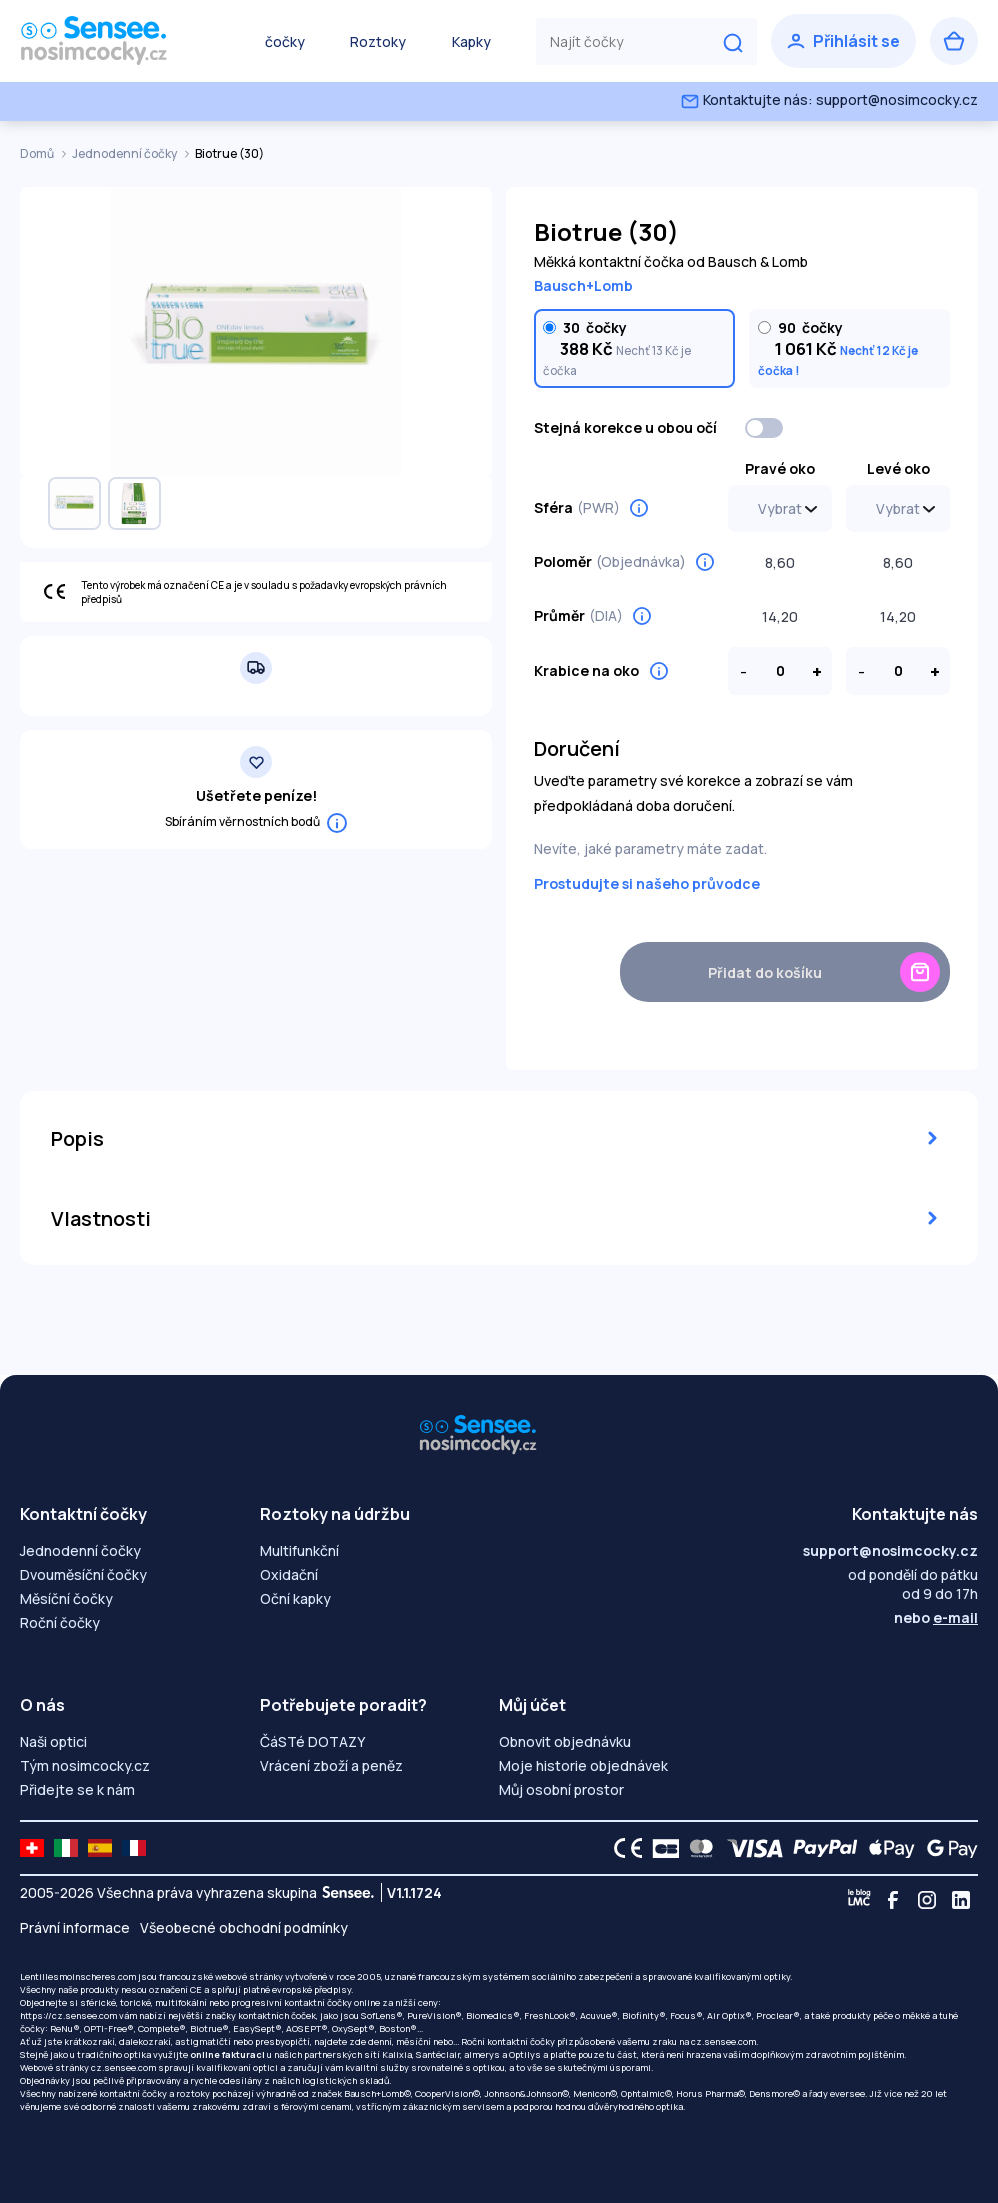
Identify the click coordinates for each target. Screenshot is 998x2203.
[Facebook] (893, 1900)
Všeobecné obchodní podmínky (244, 1927)
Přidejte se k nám (77, 1789)
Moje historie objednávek (583, 1765)
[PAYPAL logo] (821, 1848)
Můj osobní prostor (561, 1789)
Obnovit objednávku (565, 1741)
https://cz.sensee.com (68, 2015)
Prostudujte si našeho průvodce (647, 883)
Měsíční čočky (66, 1598)
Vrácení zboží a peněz (331, 1765)
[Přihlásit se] (843, 41)
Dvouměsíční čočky (83, 1574)
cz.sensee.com (723, 2041)
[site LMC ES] (100, 1848)
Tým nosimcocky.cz (85, 1765)
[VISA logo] (749, 1848)
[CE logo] (623, 1848)
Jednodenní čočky (125, 153)
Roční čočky (60, 1622)
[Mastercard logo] (697, 1848)
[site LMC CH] (32, 1848)
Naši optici (53, 1741)
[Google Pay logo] (947, 1848)
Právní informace (75, 1927)
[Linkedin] (961, 1900)
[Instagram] (927, 1900)
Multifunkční (299, 1550)
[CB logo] (660, 1848)
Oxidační (289, 1574)
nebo (936, 1617)
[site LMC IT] (66, 1848)
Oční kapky (295, 1598)
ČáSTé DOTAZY (312, 1741)
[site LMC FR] (134, 1848)
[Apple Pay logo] (886, 1848)
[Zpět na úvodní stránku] (120, 41)
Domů (38, 153)
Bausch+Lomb (583, 285)
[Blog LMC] (859, 1900)
